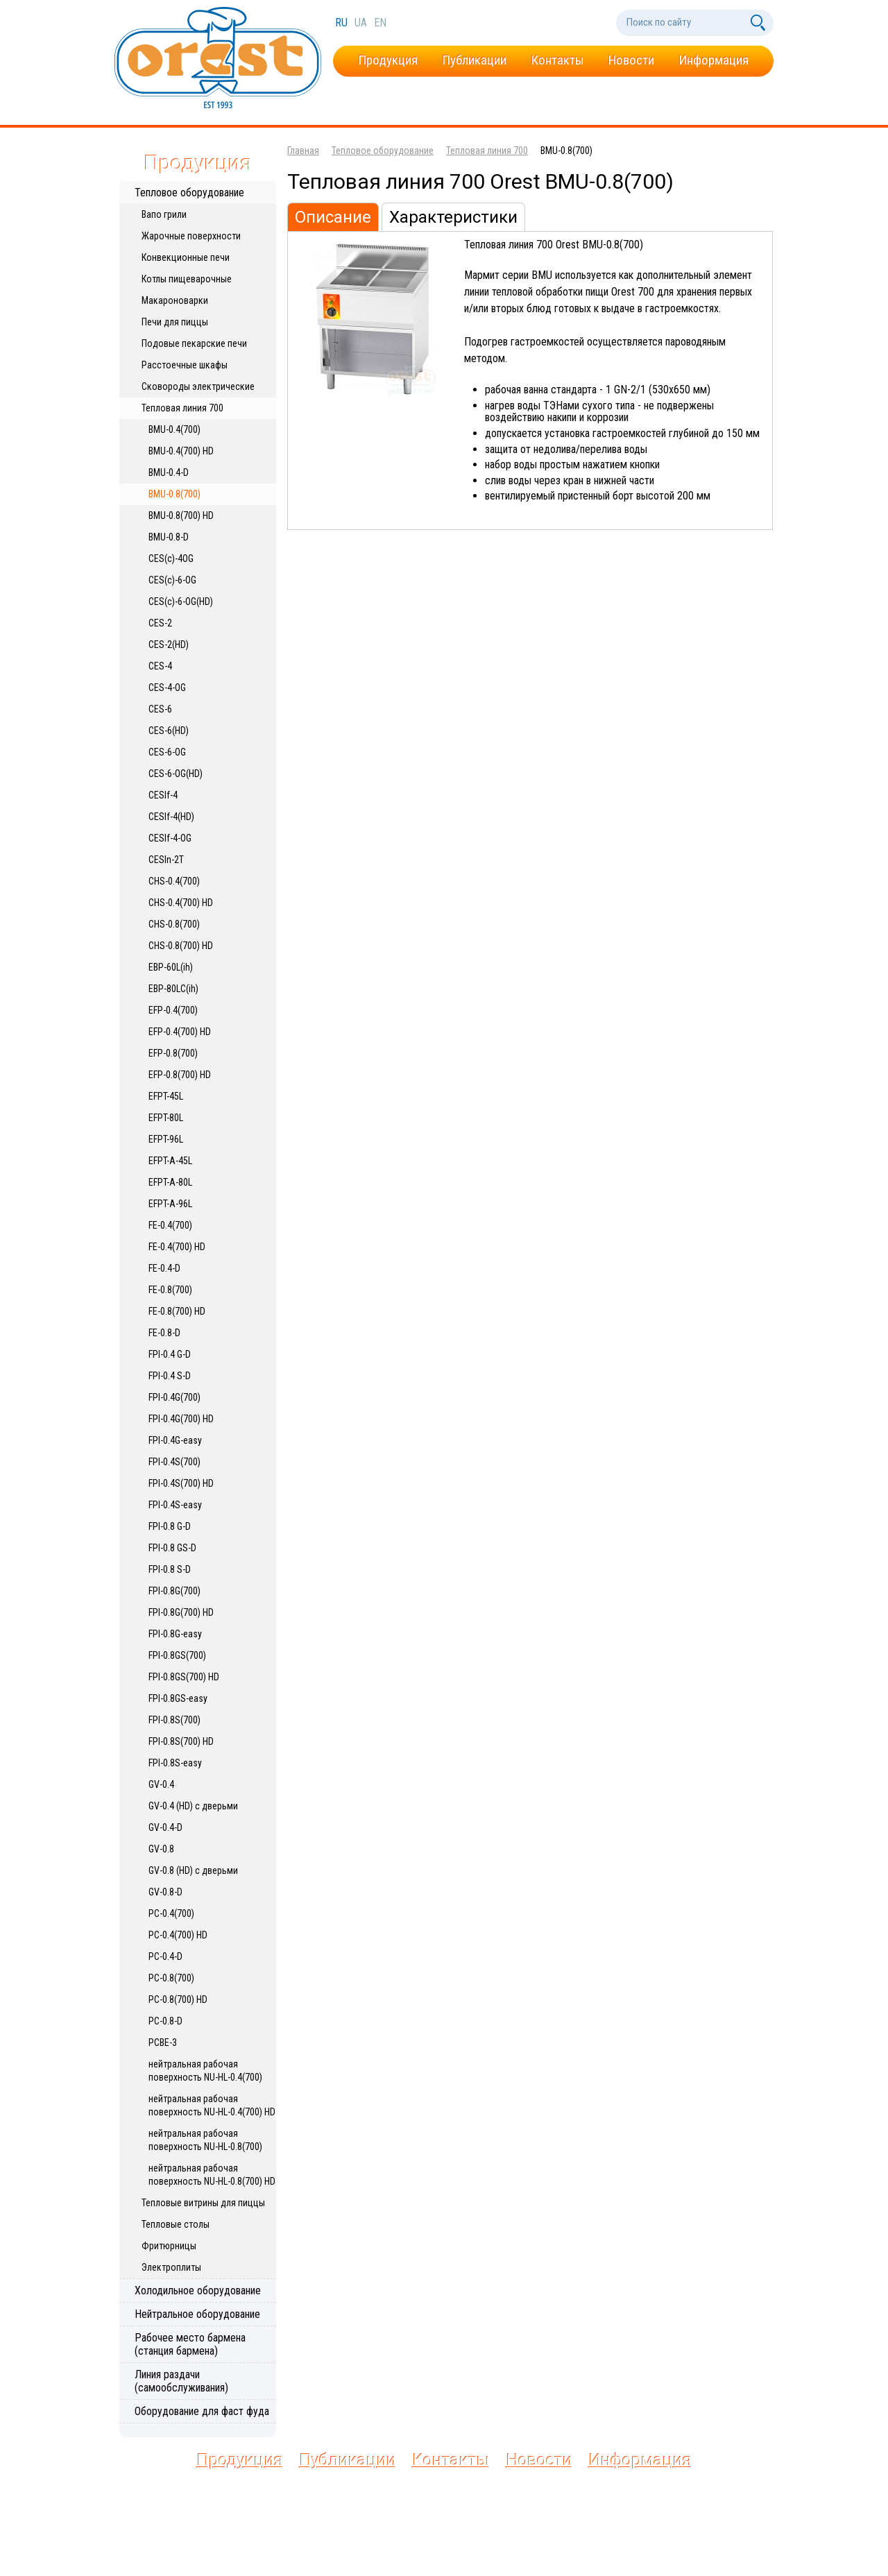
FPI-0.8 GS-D (172, 1547)
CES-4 (160, 666)
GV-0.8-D (165, 1891)
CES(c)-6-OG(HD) (180, 601)
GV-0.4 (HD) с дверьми (193, 1805)
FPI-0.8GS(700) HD (183, 1676)
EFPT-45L (165, 1096)
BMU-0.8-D (168, 537)
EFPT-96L (165, 1139)
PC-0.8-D (165, 2021)
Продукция (388, 60)
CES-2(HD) (168, 644)
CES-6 (160, 709)
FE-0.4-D (164, 1268)
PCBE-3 (162, 2042)
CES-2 (160, 623)
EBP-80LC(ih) (173, 988)
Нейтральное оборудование (197, 2314)
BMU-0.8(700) (174, 494)
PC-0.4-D (165, 1956)
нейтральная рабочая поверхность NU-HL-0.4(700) (205, 2070)
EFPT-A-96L (170, 1203)
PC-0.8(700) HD (177, 1999)
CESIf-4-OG (169, 838)
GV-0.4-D (165, 1827)
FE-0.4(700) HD (176, 1246)
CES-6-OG (167, 752)
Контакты (557, 60)
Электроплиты (171, 2267)
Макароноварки (175, 300)
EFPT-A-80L (170, 1182)
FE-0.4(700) (170, 1225)
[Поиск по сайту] (681, 22)
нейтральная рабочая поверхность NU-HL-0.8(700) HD (211, 2175)
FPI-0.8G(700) (174, 1590)
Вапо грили (164, 214)
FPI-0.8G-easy (175, 1633)
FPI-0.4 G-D (169, 1354)
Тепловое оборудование (189, 192)
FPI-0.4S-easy (175, 1504)
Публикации (474, 60)
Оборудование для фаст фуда (202, 2411)
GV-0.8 (161, 1848)
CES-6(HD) (168, 730)
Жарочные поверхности (191, 235)
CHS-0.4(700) (174, 881)
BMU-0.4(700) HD (181, 451)
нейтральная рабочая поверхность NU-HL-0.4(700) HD (211, 2105)
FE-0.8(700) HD (176, 1311)
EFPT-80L (165, 1117)
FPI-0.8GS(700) (177, 1655)
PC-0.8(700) (171, 1978)
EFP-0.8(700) (173, 1053)
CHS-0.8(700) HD (180, 945)
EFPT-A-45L (170, 1160)
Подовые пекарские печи (194, 343)
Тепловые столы (176, 2224)
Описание (333, 217)
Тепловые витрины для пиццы (203, 2202)
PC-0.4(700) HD (177, 1934)
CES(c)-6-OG (172, 580)
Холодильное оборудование (198, 2290)
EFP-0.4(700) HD (179, 1031)
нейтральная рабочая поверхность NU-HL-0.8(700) (205, 2140)
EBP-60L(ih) (170, 967)
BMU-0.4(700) (174, 429)
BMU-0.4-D (168, 472)
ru (342, 22)
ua (362, 22)
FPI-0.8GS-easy (177, 1698)
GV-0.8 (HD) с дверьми (193, 1870)
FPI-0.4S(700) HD (181, 1483)
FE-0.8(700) (170, 1289)
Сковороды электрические (198, 386)
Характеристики (453, 217)
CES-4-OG (167, 687)
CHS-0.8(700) (174, 924)
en (380, 22)
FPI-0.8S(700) (174, 1719)
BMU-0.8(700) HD (181, 515)
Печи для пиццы (175, 321)
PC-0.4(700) (171, 1913)
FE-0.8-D (164, 1332)
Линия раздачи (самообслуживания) (181, 2381)
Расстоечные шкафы (185, 364)
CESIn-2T (166, 859)
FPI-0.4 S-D (169, 1375)
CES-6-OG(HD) (175, 773)
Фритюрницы (169, 2245)
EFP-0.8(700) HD (179, 1074)
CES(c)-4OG (171, 558)
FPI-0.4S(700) (174, 1461)
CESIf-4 (163, 795)
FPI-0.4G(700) (174, 1397)
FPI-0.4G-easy (175, 1440)
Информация (713, 60)
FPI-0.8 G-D (169, 1526)
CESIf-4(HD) (171, 816)
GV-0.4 (161, 1784)
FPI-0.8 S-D (169, 1569)
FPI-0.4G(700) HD (181, 1418)
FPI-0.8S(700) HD (181, 1741)
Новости (631, 60)
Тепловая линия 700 (182, 407)
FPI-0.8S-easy (175, 1762)
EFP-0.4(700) (173, 1010)
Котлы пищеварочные (187, 278)
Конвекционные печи (186, 257)
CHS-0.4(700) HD (180, 902)
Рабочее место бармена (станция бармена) (190, 2344)
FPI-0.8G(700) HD (181, 1612)
